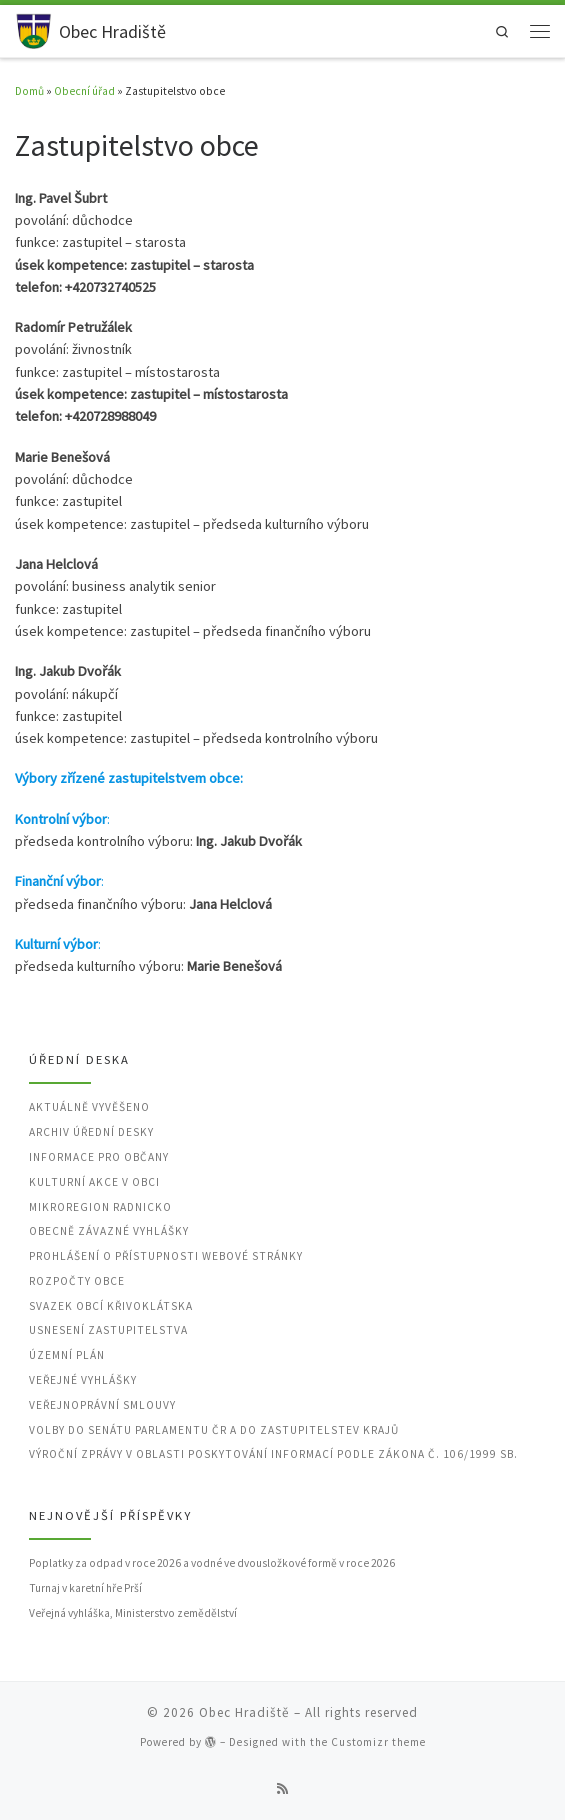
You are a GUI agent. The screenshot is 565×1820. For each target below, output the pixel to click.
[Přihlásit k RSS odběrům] (282, 1789)
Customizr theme (378, 1742)
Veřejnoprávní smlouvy (102, 1405)
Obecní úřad (84, 91)
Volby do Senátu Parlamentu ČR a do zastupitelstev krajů (214, 1430)
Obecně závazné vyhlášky (109, 1231)
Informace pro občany (99, 1157)
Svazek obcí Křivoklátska (111, 1306)
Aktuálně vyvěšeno (89, 1107)
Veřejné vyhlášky (83, 1380)
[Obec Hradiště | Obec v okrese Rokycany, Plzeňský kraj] (33, 28)
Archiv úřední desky (91, 1132)
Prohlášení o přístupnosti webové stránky (166, 1256)
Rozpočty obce (77, 1281)
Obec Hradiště (244, 1712)
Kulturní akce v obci (94, 1182)
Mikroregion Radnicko (100, 1207)
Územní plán (67, 1355)
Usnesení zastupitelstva (108, 1330)
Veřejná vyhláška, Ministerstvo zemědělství (133, 1613)
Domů (29, 91)
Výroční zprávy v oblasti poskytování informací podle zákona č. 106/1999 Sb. (273, 1454)
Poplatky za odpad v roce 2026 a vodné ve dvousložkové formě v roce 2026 (212, 1563)
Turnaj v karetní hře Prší (85, 1588)
